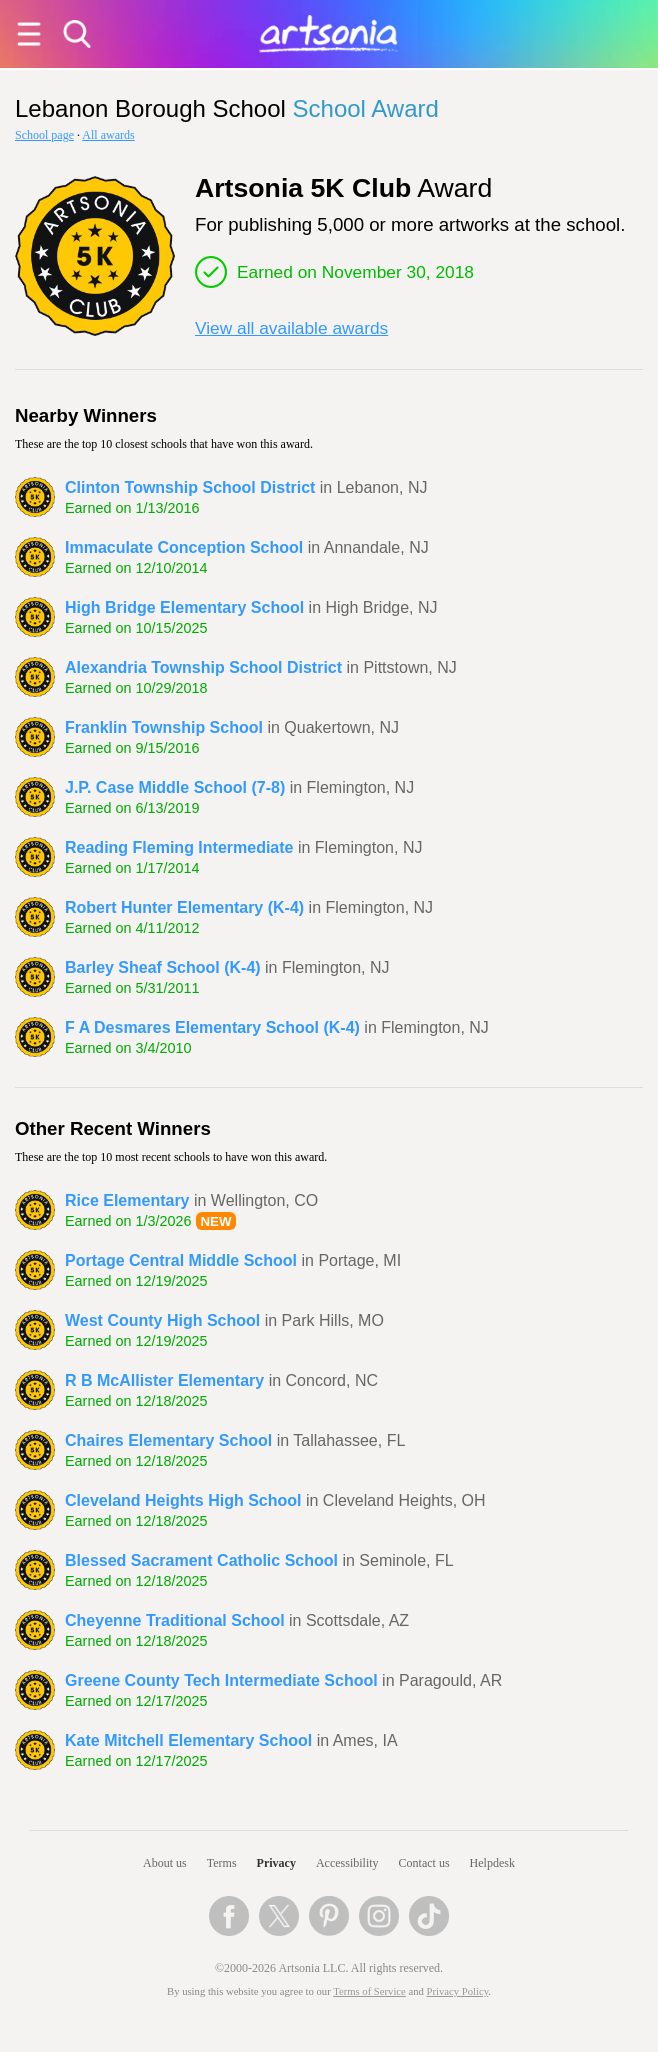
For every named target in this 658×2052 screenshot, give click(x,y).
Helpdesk (492, 1863)
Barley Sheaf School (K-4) (163, 967)
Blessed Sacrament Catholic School (201, 1560)
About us (165, 1863)
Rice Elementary (127, 1200)
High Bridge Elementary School (184, 607)
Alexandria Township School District (203, 667)
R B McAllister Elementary (164, 1380)
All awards (108, 135)
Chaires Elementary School (168, 1440)
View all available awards (291, 328)
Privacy (276, 1863)
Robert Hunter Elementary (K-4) (184, 907)
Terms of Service (369, 1991)
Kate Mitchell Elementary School (188, 1740)
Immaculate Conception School (184, 547)
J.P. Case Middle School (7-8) (175, 787)
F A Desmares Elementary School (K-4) (212, 1027)
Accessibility (347, 1863)
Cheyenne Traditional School (175, 1620)
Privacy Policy (458, 1991)
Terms (222, 1863)
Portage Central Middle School (181, 1260)
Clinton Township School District (190, 487)
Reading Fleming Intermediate (179, 847)
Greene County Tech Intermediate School (221, 1680)
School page (44, 135)
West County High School (162, 1320)
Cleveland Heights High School (183, 1500)
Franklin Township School (164, 727)
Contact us (424, 1863)
